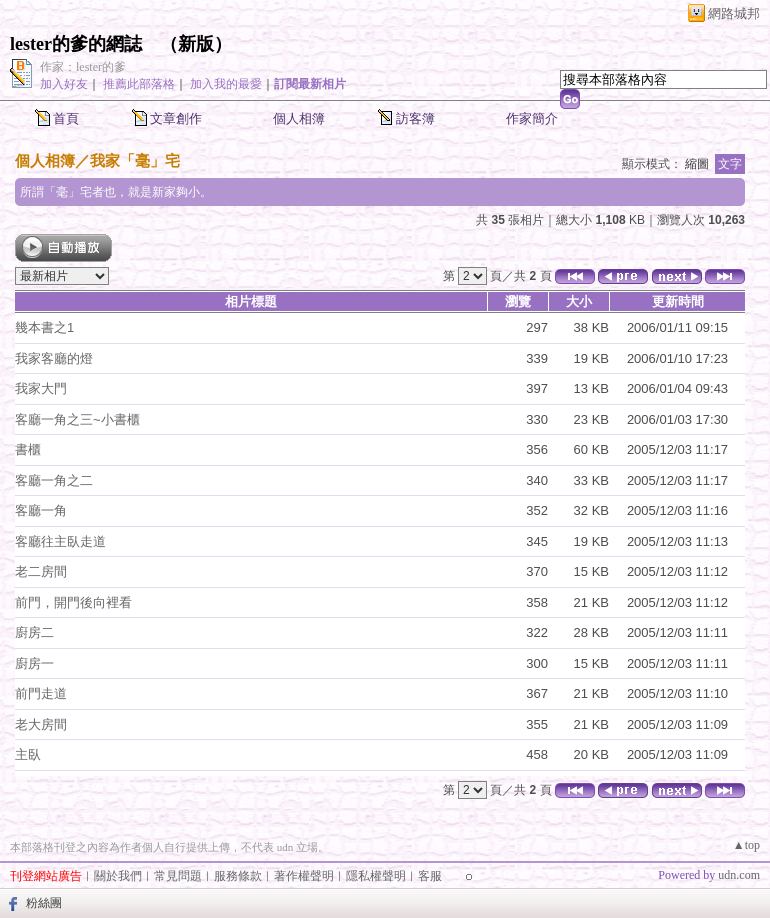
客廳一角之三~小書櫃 (77, 419)
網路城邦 (734, 13)
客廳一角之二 (54, 480)
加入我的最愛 (226, 84)
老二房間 (41, 571)
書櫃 (28, 449)
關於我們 (118, 876)
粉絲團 (44, 903)
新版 (196, 44)
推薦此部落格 (139, 84)
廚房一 (34, 663)
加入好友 (64, 84)
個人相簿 (299, 118)
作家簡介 (532, 118)
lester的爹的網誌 (76, 44)
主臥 (28, 754)
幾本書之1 (44, 327)
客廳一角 (41, 510)
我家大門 (41, 388)
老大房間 (41, 724)
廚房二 (34, 632)
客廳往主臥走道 (60, 541)
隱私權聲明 (376, 876)
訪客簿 (415, 118)
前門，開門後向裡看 (73, 602)
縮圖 (697, 164)
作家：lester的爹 (83, 67)
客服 (430, 876)
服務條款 (238, 876)
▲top (746, 845)
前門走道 (41, 693)
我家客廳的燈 (54, 358)
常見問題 (178, 876)
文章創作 (176, 118)
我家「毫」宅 (135, 160)
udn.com (739, 875)
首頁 (66, 118)
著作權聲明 (304, 876)
